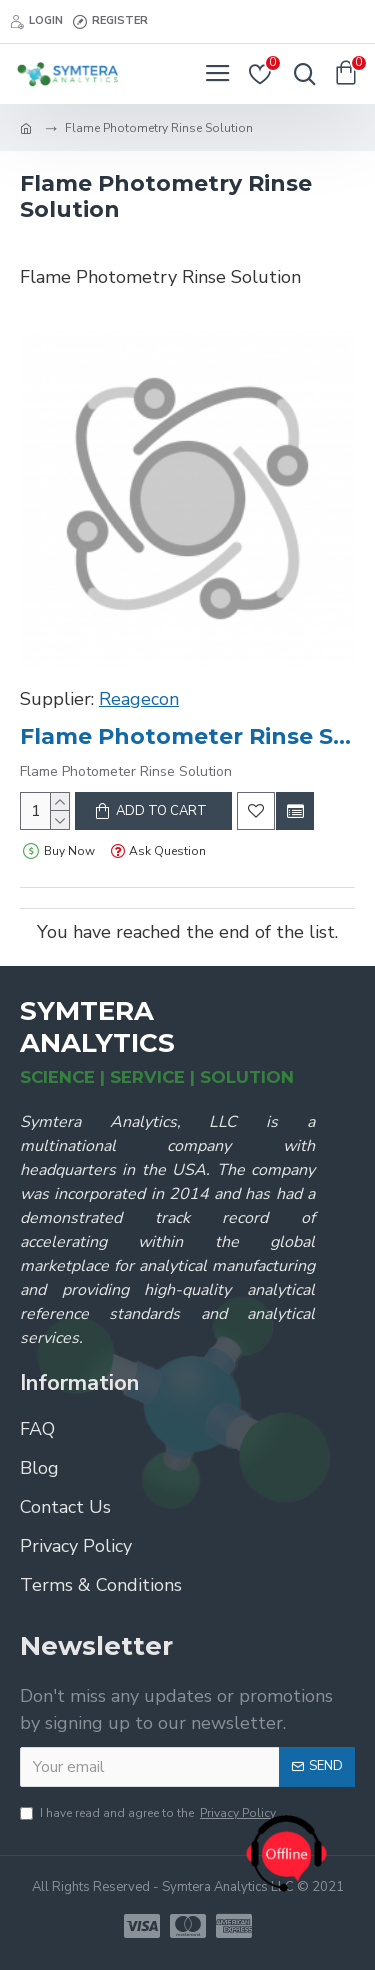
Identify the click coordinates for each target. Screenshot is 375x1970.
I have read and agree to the (149, 1813)
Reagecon (139, 699)
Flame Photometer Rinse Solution (187, 736)
